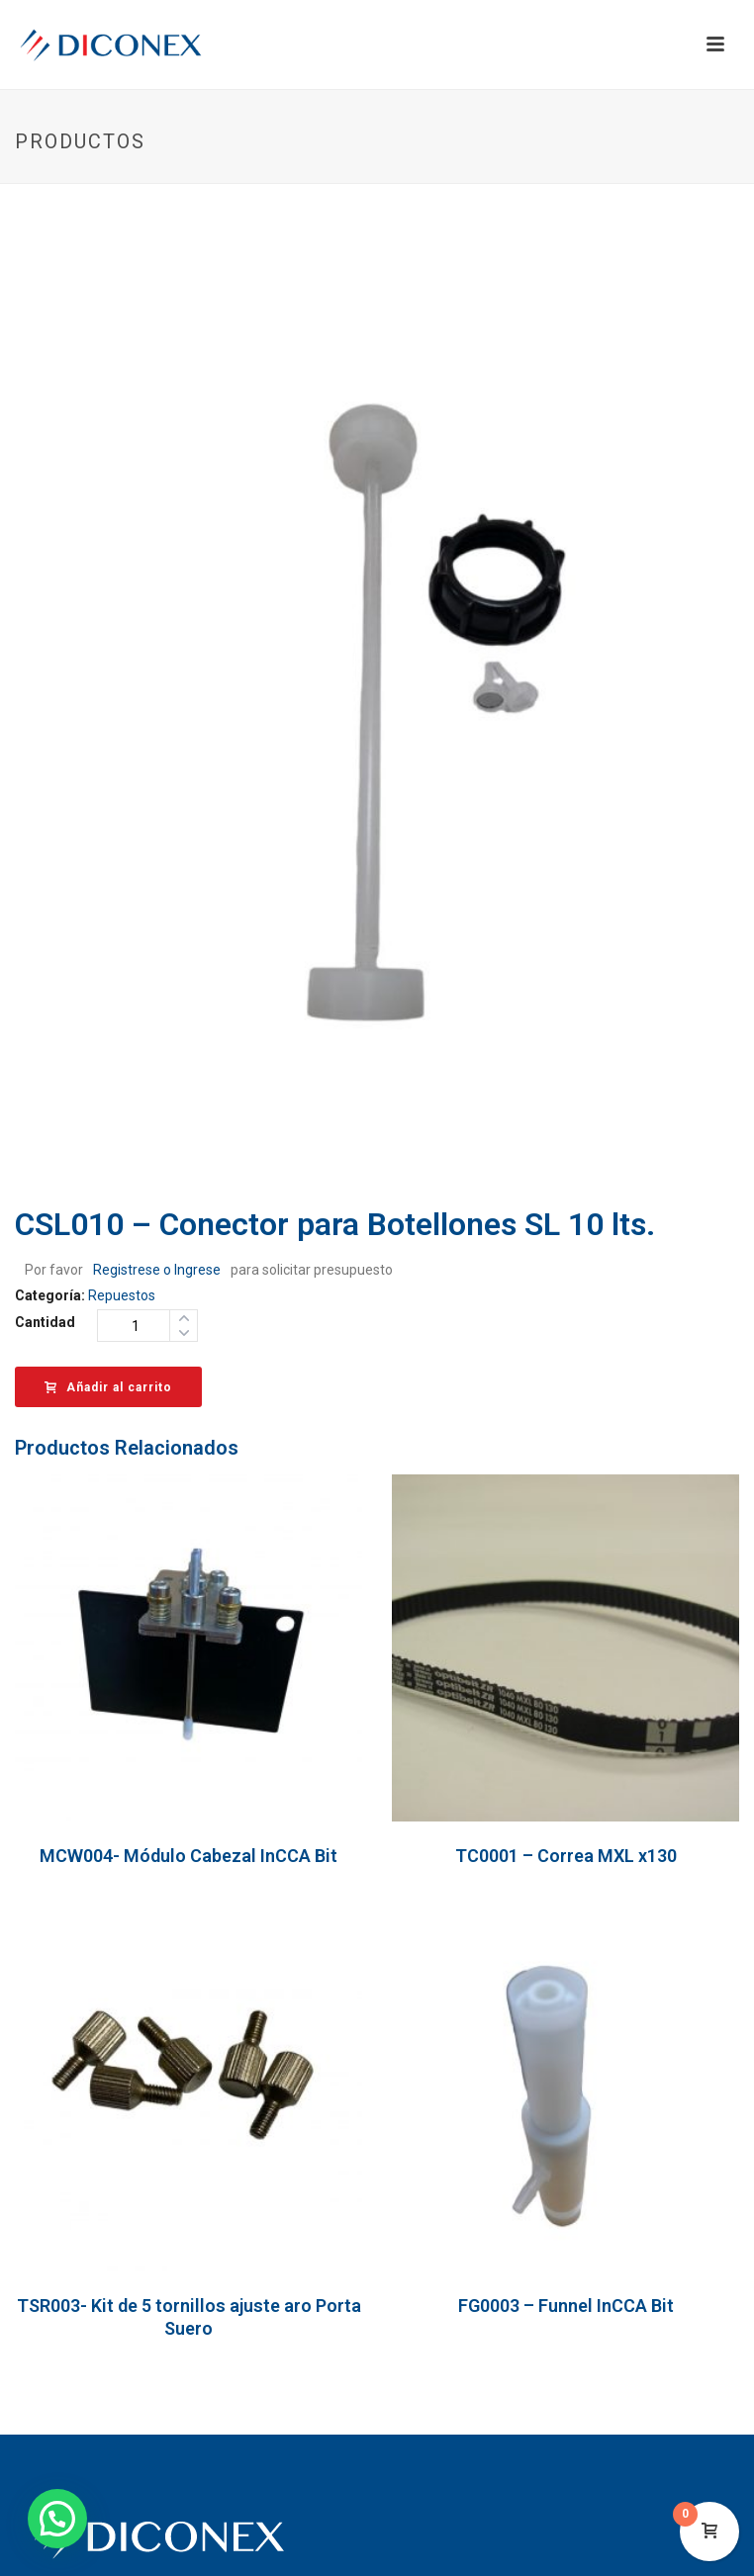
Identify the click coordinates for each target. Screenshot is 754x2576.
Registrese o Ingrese (157, 1270)
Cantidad (45, 1322)
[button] (57, 2518)
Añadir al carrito (108, 1387)
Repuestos (121, 1295)
